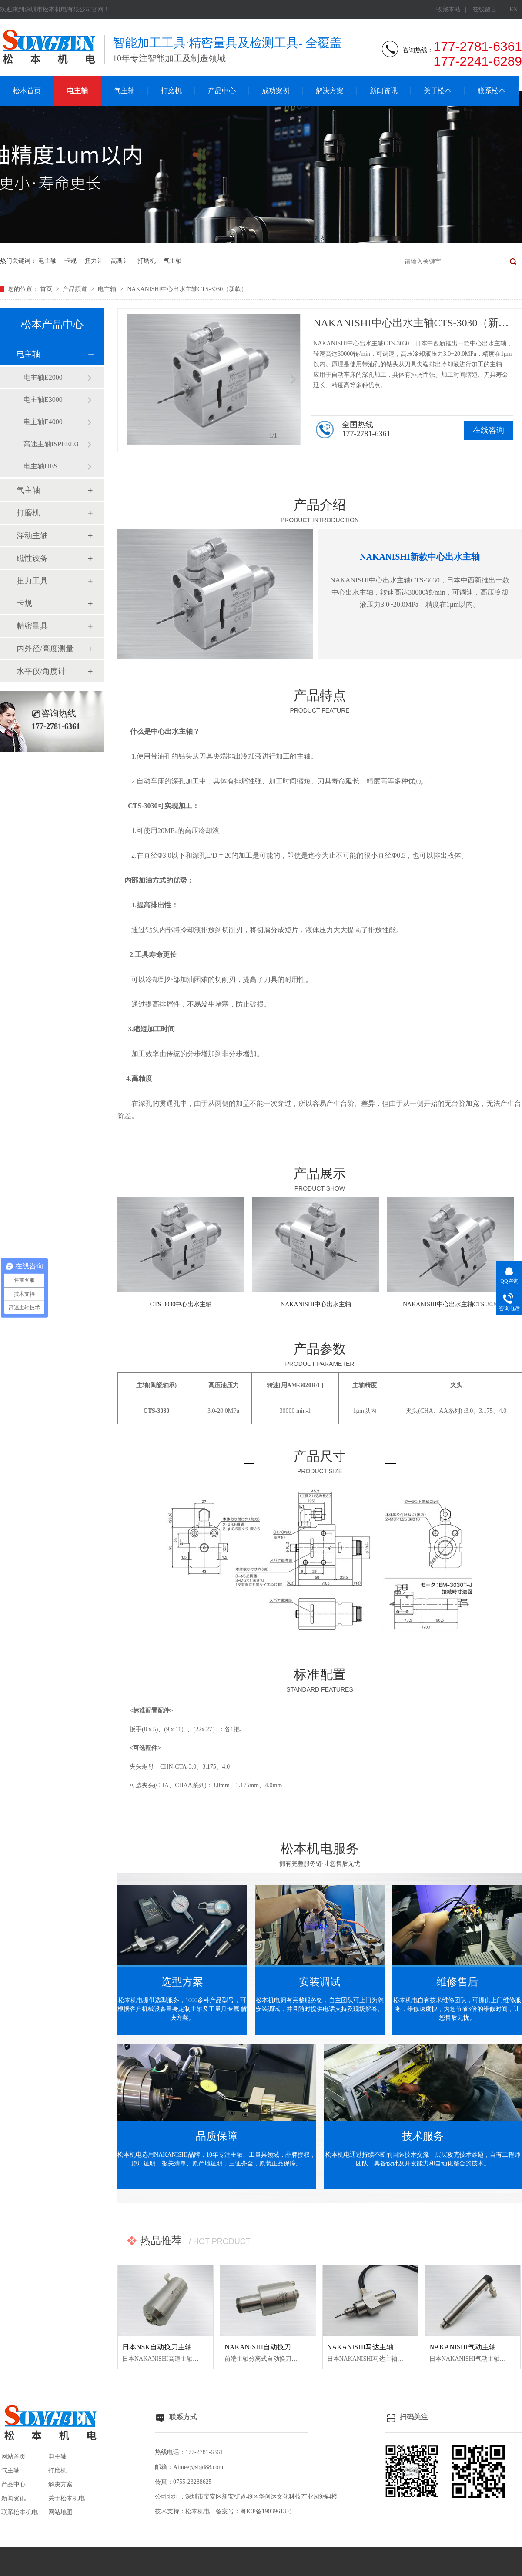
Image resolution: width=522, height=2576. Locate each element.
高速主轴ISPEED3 (50, 444)
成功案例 (276, 90)
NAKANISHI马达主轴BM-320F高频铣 (384, 2347)
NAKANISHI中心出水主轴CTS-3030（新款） (187, 289)
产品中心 (222, 90)
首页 (47, 289)
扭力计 (94, 261)
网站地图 (60, 2512)
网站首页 (13, 2456)
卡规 (70, 261)
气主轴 (124, 90)
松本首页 (27, 90)
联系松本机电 (19, 2512)
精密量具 (32, 626)
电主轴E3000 (43, 399)
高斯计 (120, 261)
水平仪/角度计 (41, 671)
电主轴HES (40, 466)
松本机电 (197, 2511)
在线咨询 (488, 430)
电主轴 (77, 90)
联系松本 (491, 90)
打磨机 (171, 90)
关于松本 (438, 90)
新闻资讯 (384, 90)
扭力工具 (32, 580)
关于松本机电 (66, 2498)
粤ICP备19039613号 (266, 2511)
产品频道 (76, 289)
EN (513, 9)
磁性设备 (32, 558)
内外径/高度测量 (45, 648)
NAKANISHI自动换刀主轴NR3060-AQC (284, 2347)
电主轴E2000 (43, 377)
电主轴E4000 (43, 421)
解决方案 (330, 90)
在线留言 (484, 9)
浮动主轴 (32, 535)
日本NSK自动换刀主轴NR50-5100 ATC (180, 2347)
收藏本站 (448, 9)
